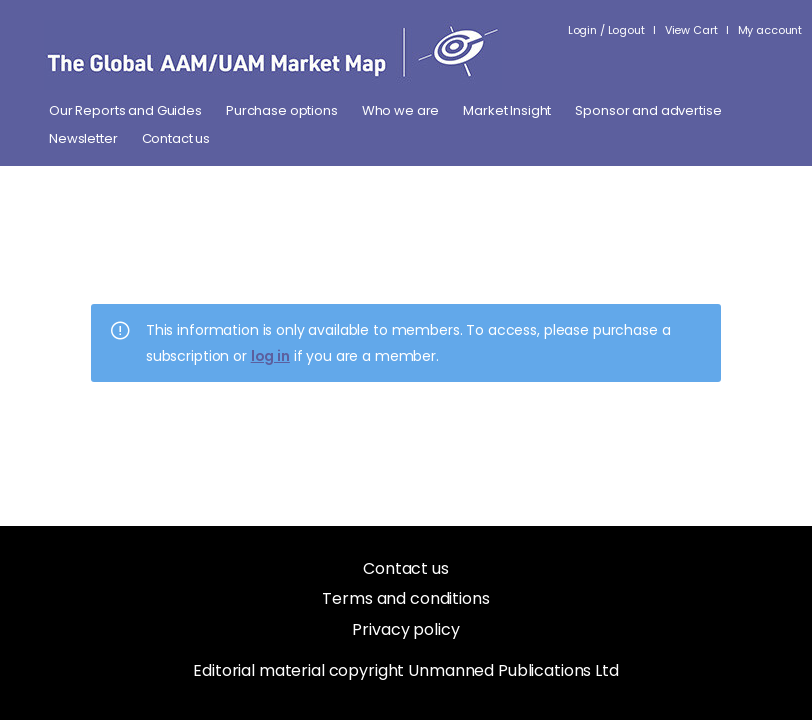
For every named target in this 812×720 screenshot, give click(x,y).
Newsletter (83, 139)
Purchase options (282, 111)
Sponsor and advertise (648, 111)
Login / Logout (606, 30)
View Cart (691, 30)
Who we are (401, 111)
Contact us (176, 139)
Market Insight (507, 111)
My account (770, 30)
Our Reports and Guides (125, 111)
